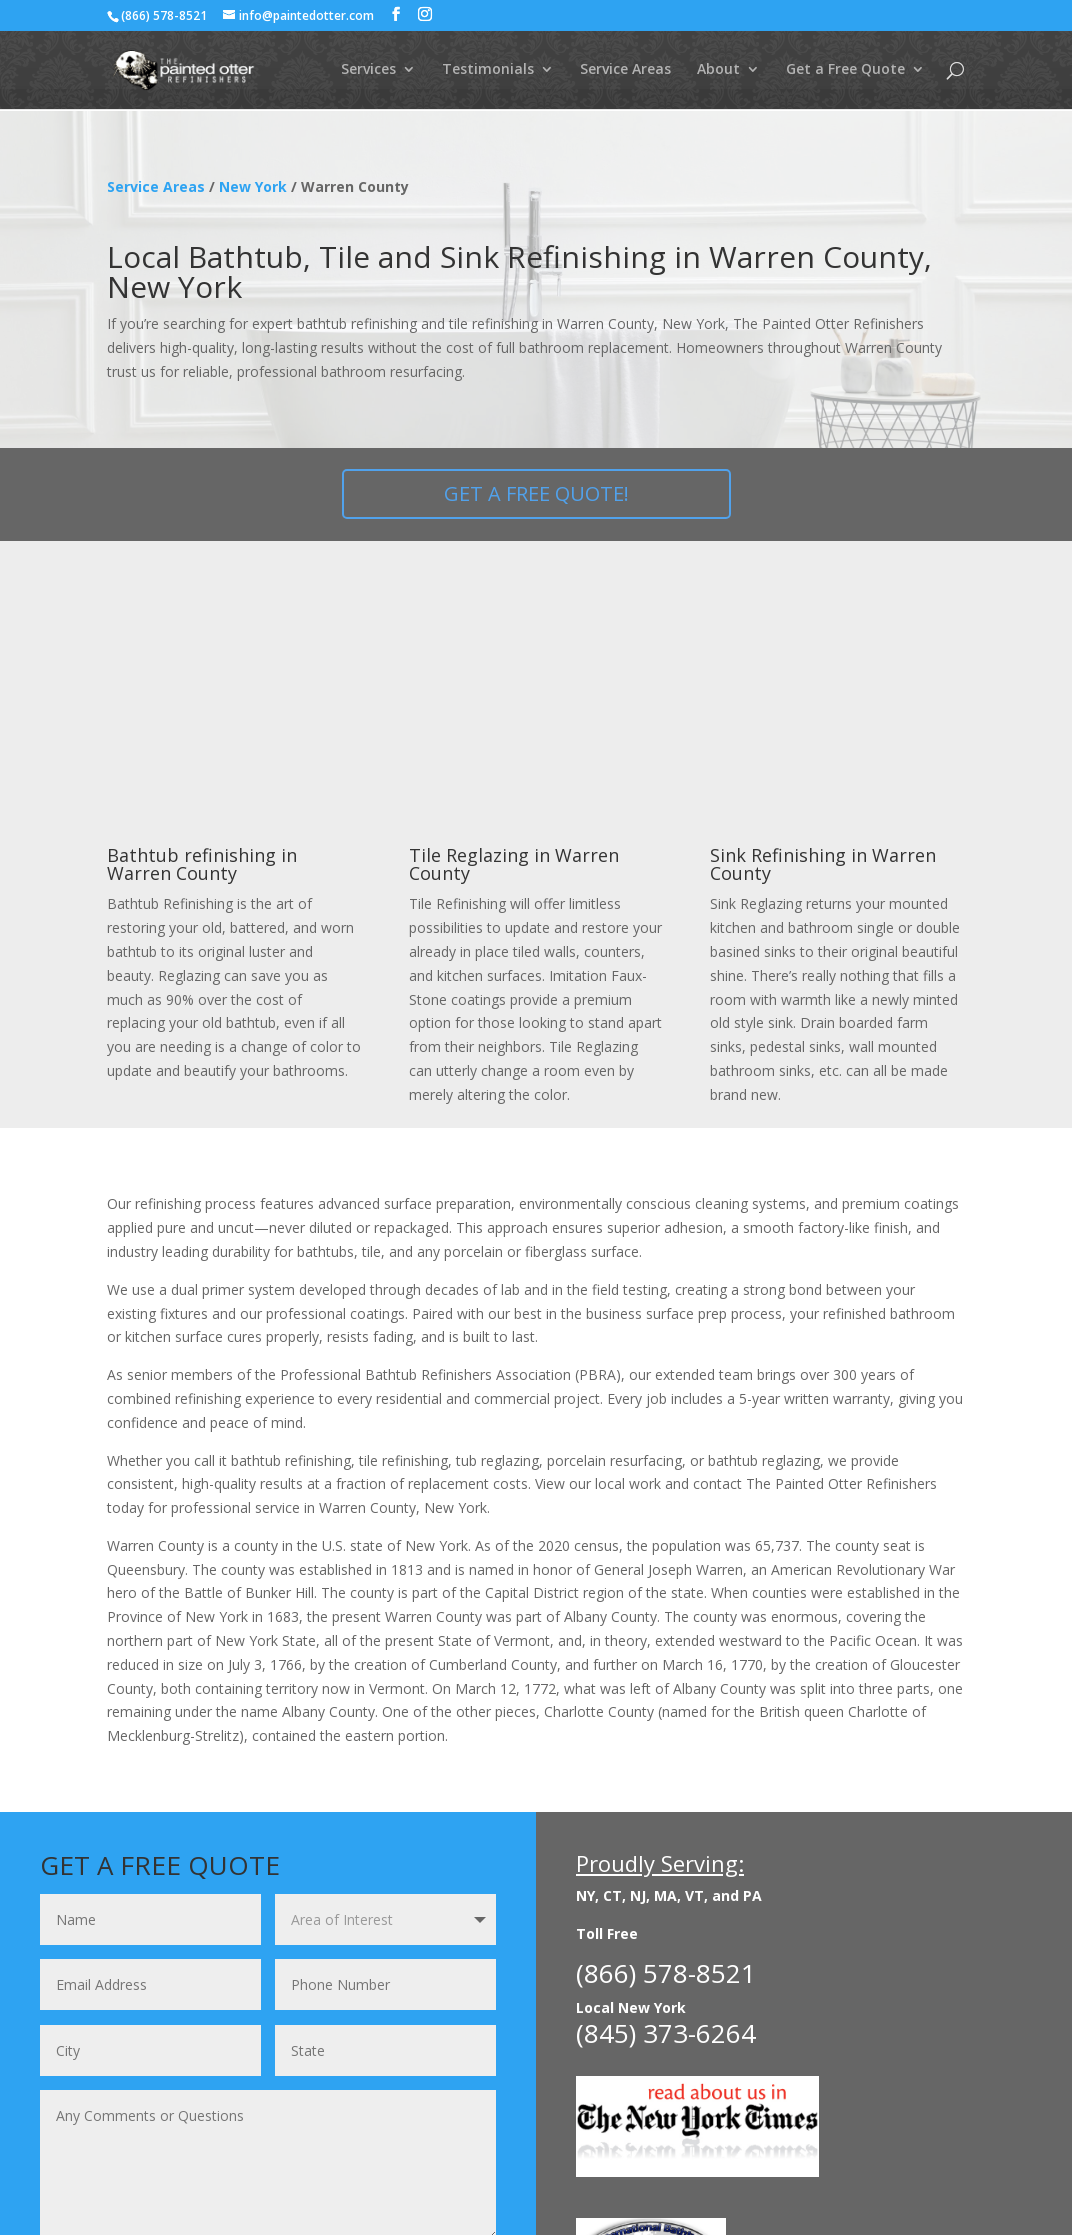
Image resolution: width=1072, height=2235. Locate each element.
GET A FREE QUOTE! (536, 493)
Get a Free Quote (845, 71)
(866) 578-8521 (164, 15)
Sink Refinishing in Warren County (823, 638)
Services (368, 71)
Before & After (262, 2154)
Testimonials (488, 71)
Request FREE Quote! (376, 2044)
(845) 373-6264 (666, 1806)
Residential (146, 2154)
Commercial (381, 2154)
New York (253, 186)
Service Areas (625, 71)
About (718, 71)
